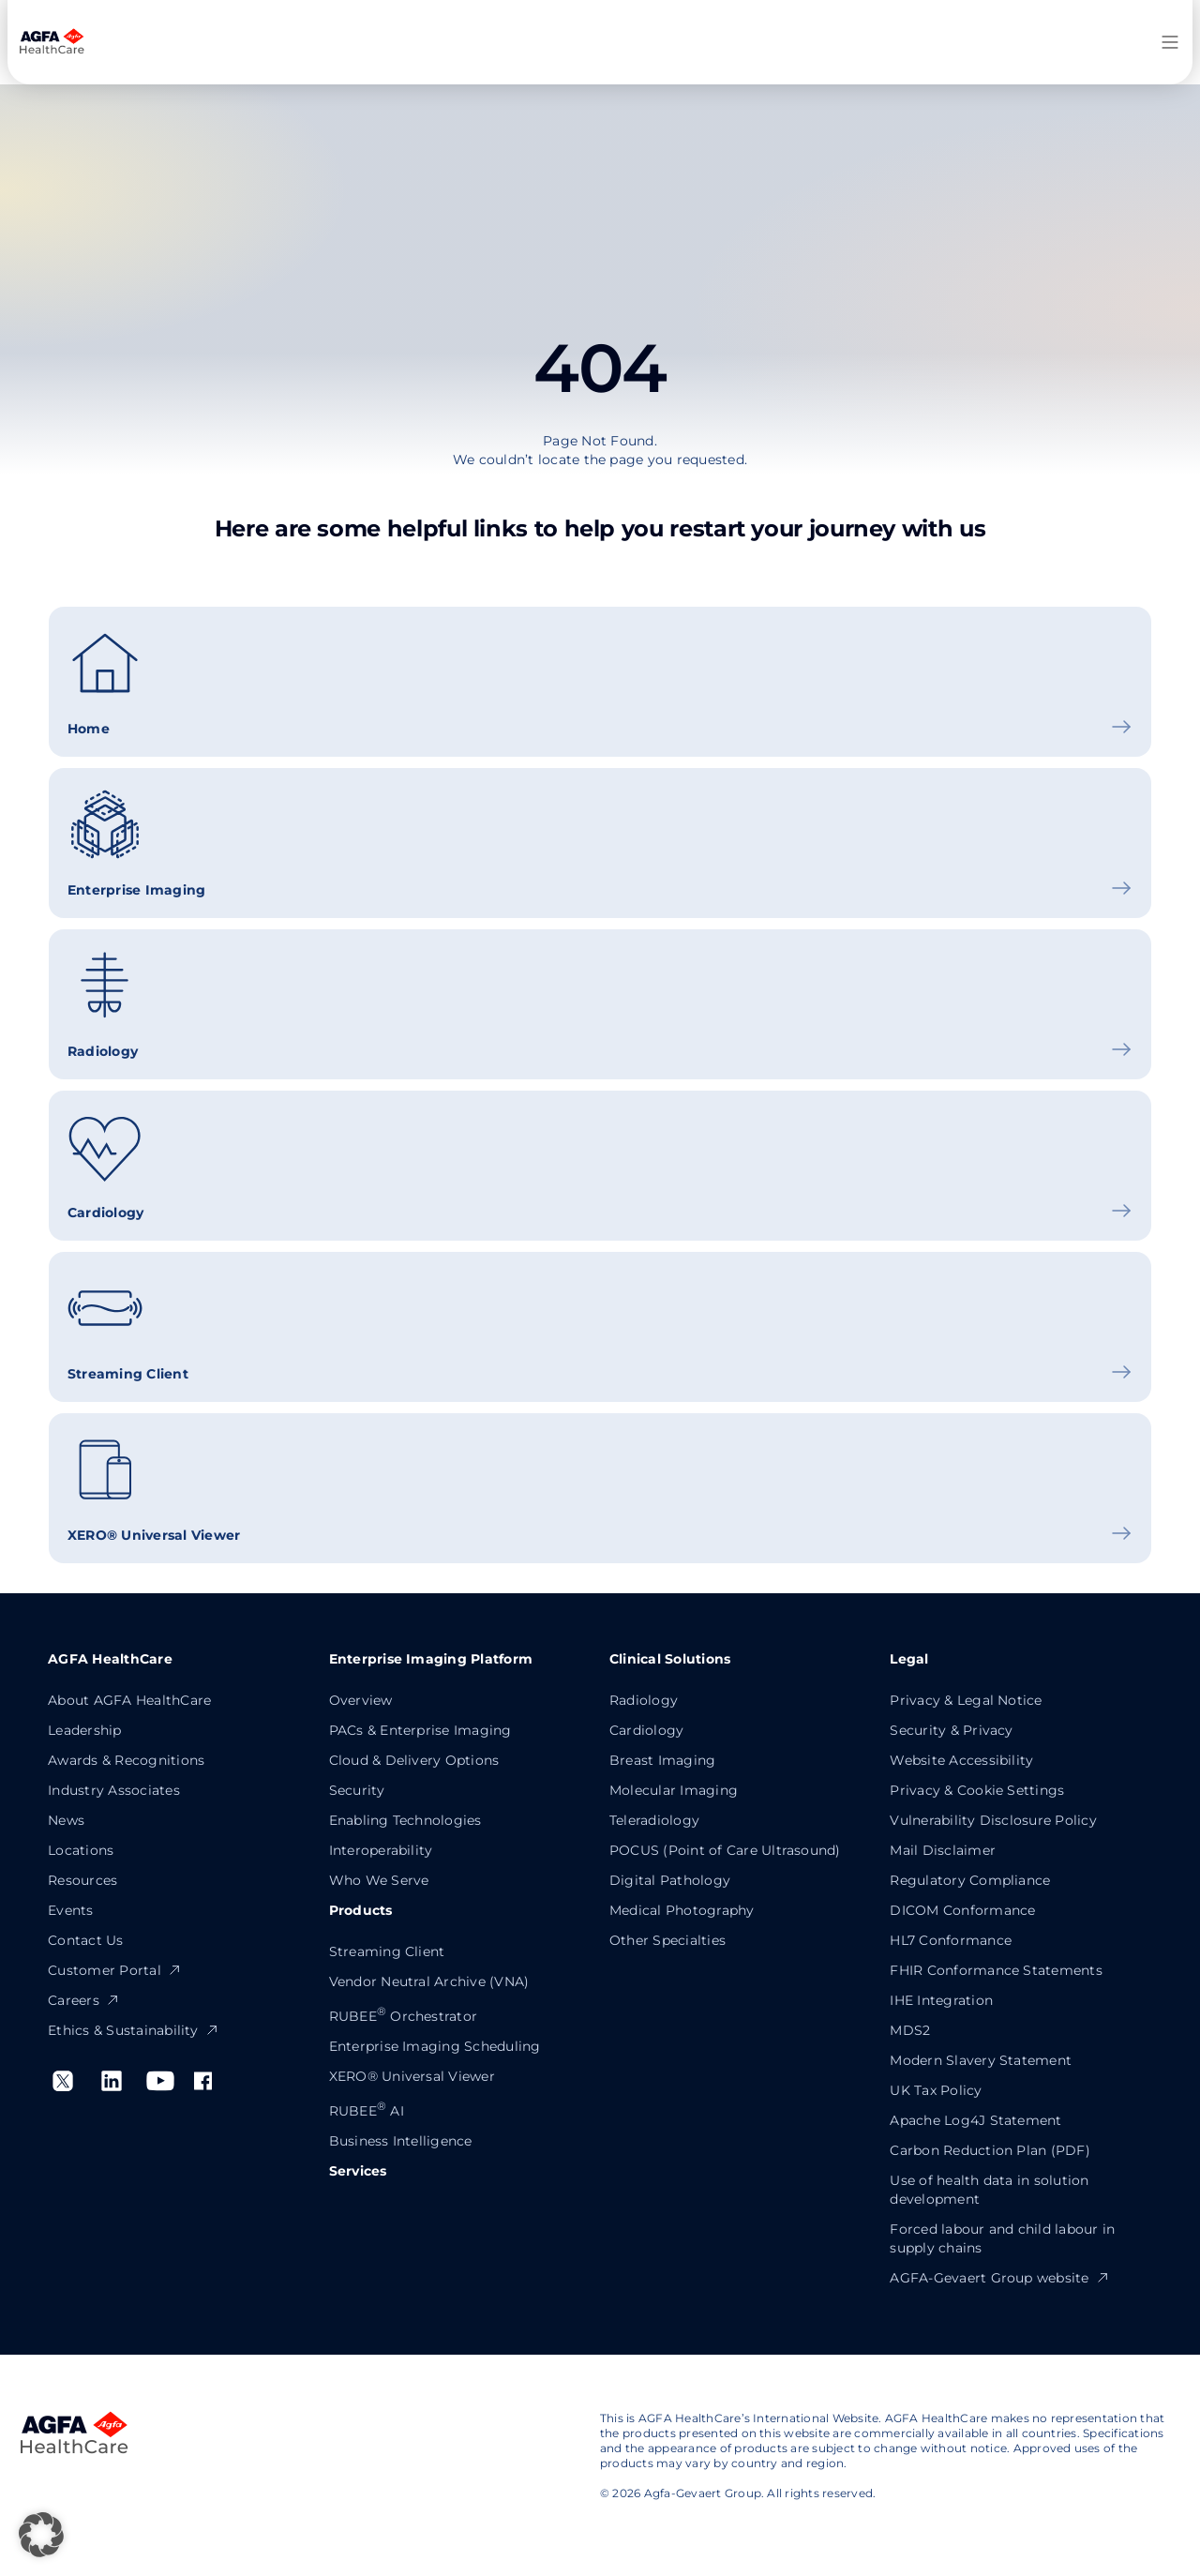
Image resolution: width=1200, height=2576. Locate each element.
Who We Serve (379, 1880)
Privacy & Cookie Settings (977, 1790)
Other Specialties (667, 1940)
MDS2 (910, 2030)
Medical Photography (682, 1910)
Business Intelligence (400, 2140)
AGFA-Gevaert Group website (999, 2277)
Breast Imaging (662, 1760)
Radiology (643, 1700)
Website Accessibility (961, 1760)
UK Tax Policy (936, 2090)
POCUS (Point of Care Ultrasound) (725, 1850)
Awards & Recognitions (126, 1760)
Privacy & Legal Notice (966, 1700)
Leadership (84, 1730)
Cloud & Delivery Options (414, 1760)
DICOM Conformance (962, 1910)
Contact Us (85, 1940)
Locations (80, 1850)
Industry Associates (114, 1790)
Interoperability (381, 1850)
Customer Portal (115, 1970)
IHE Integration (941, 2000)
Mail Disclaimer (943, 1850)
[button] (41, 2534)
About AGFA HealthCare (129, 1700)
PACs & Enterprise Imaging (420, 1730)
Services (358, 2170)
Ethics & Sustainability (133, 2030)
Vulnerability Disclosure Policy (993, 1820)
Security (357, 1790)
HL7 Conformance (951, 1940)
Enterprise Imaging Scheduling (435, 2046)
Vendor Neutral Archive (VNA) (429, 1981)
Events (70, 1910)
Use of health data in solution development (989, 2189)
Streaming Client (387, 1951)
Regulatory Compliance (970, 1880)
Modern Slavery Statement (981, 2060)
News (66, 1820)
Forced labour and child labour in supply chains (1002, 2238)
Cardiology (646, 1730)
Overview (361, 1700)
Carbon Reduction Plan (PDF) (989, 2150)
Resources (82, 1880)
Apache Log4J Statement (975, 2120)
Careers (84, 2000)
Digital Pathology (669, 1880)
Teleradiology (654, 1820)
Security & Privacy (951, 1730)
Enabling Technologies (405, 1820)
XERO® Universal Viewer (412, 2076)
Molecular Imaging (673, 1790)
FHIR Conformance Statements (996, 1970)
